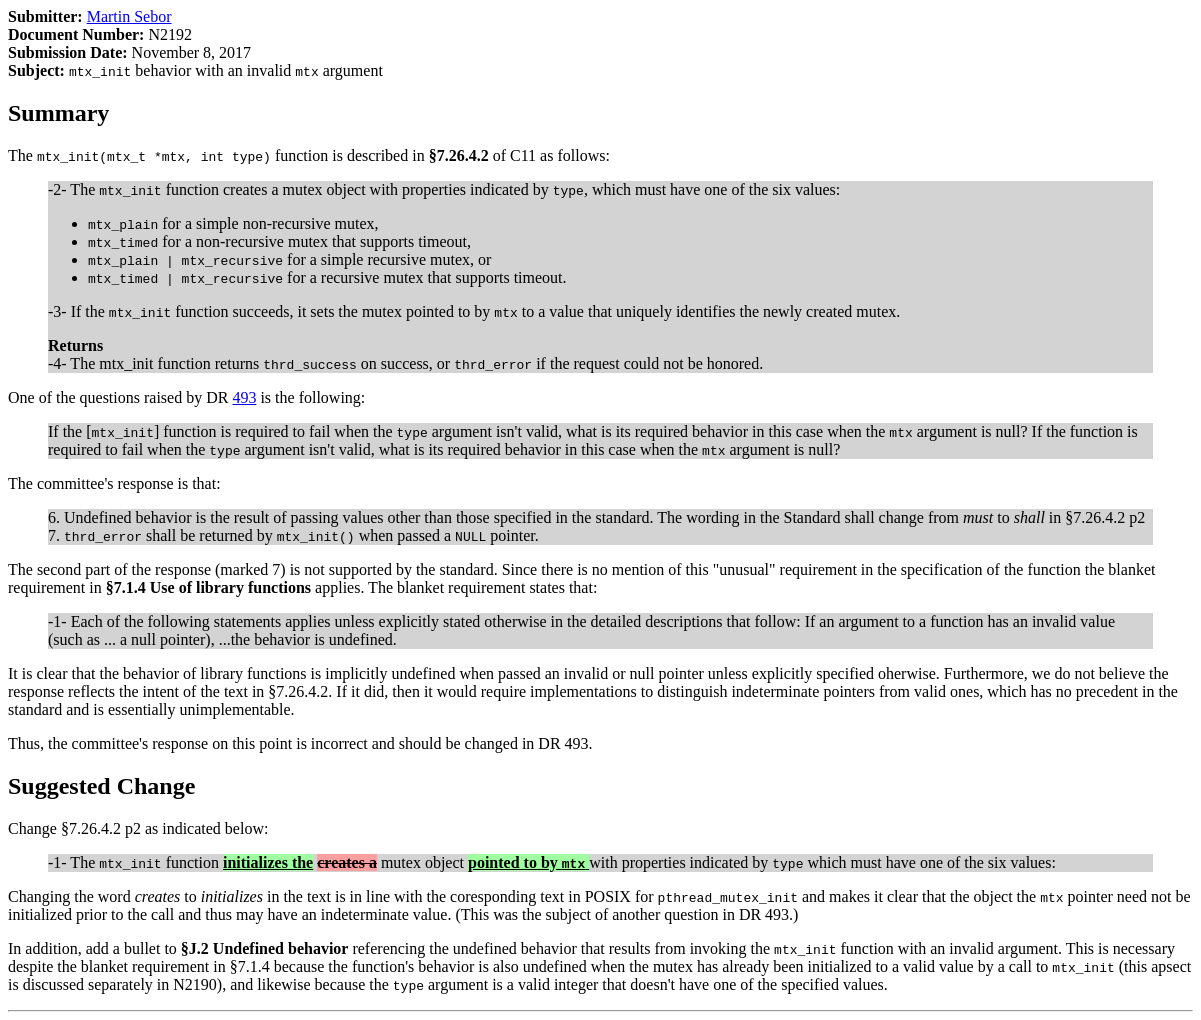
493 (244, 397)
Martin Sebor (129, 16)
